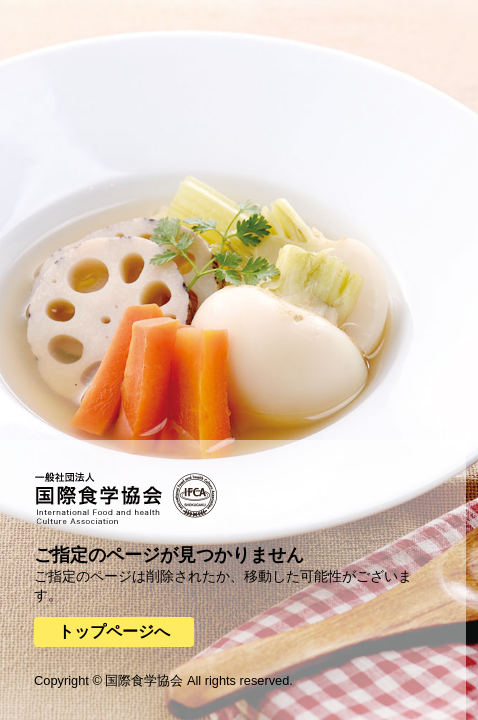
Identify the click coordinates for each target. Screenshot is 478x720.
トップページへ (114, 631)
